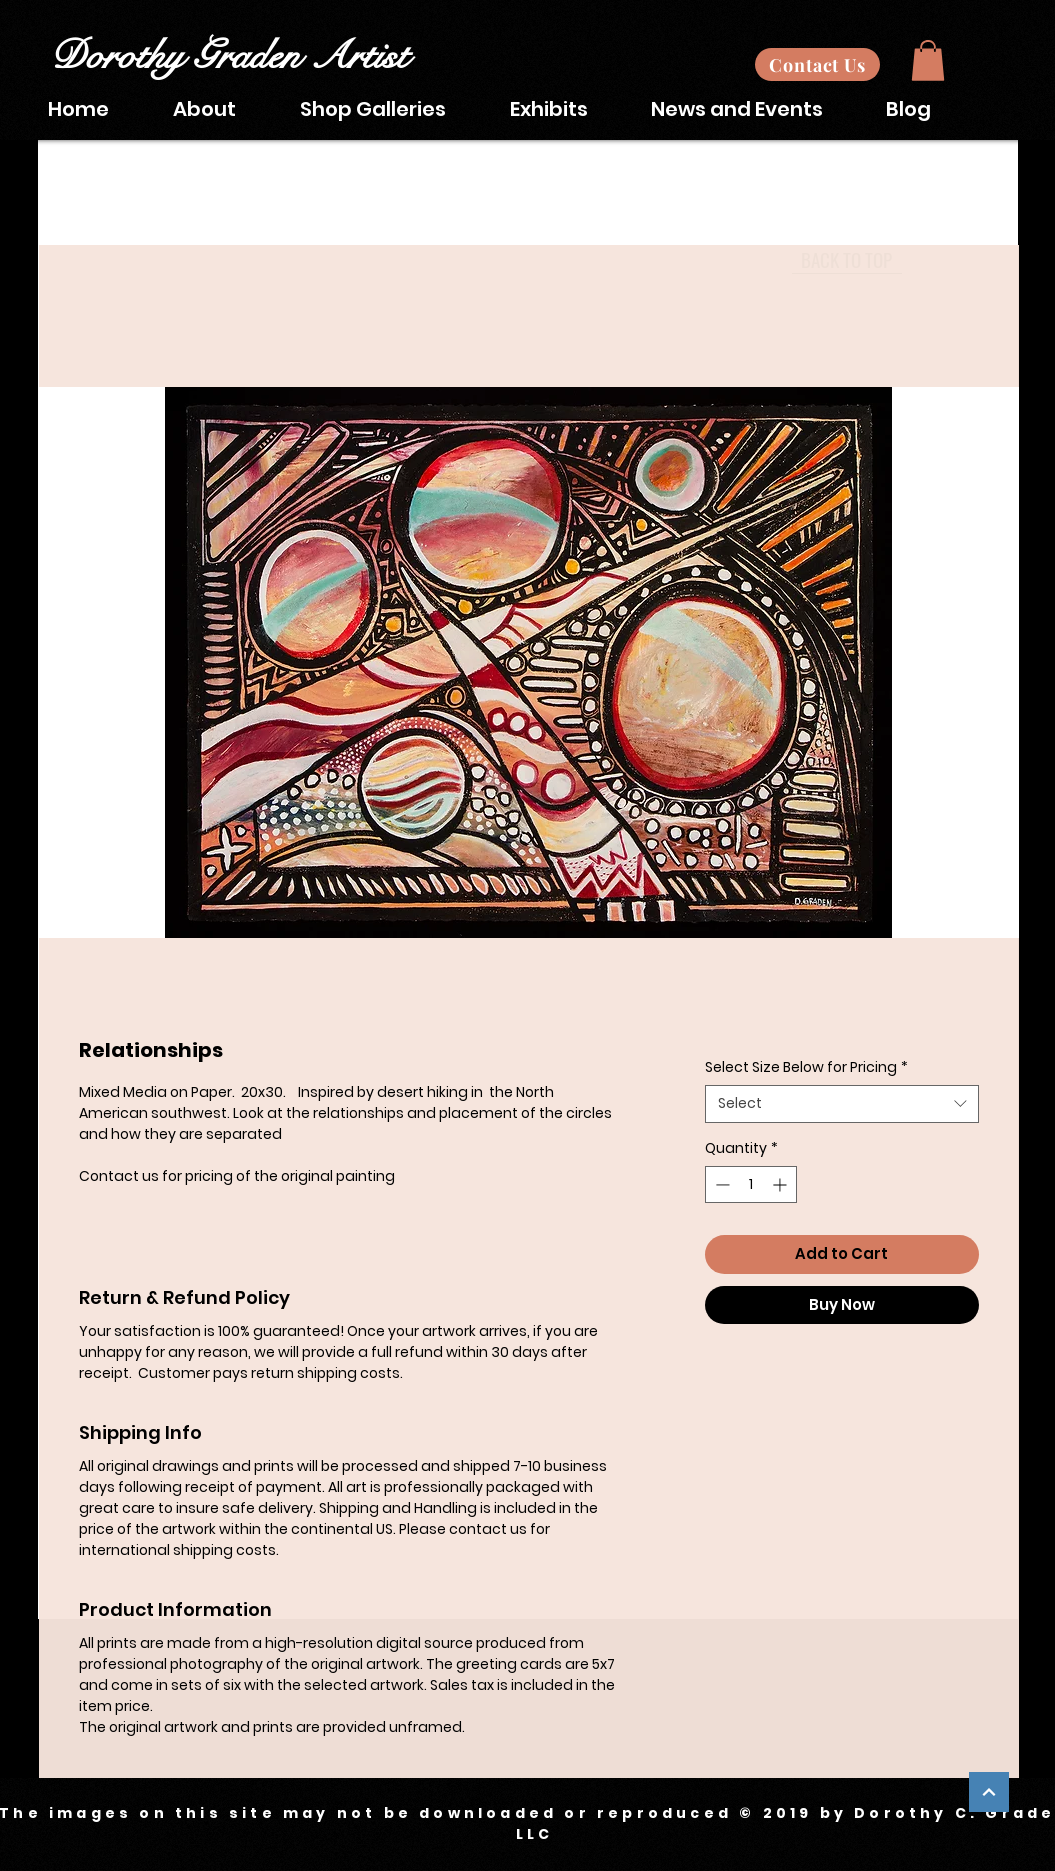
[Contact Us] (817, 64)
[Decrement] (720, 1184)
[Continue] (989, 1792)
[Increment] (781, 1184)
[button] (928, 60)
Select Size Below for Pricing (806, 1067)
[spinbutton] (751, 1184)
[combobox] (841, 1104)
